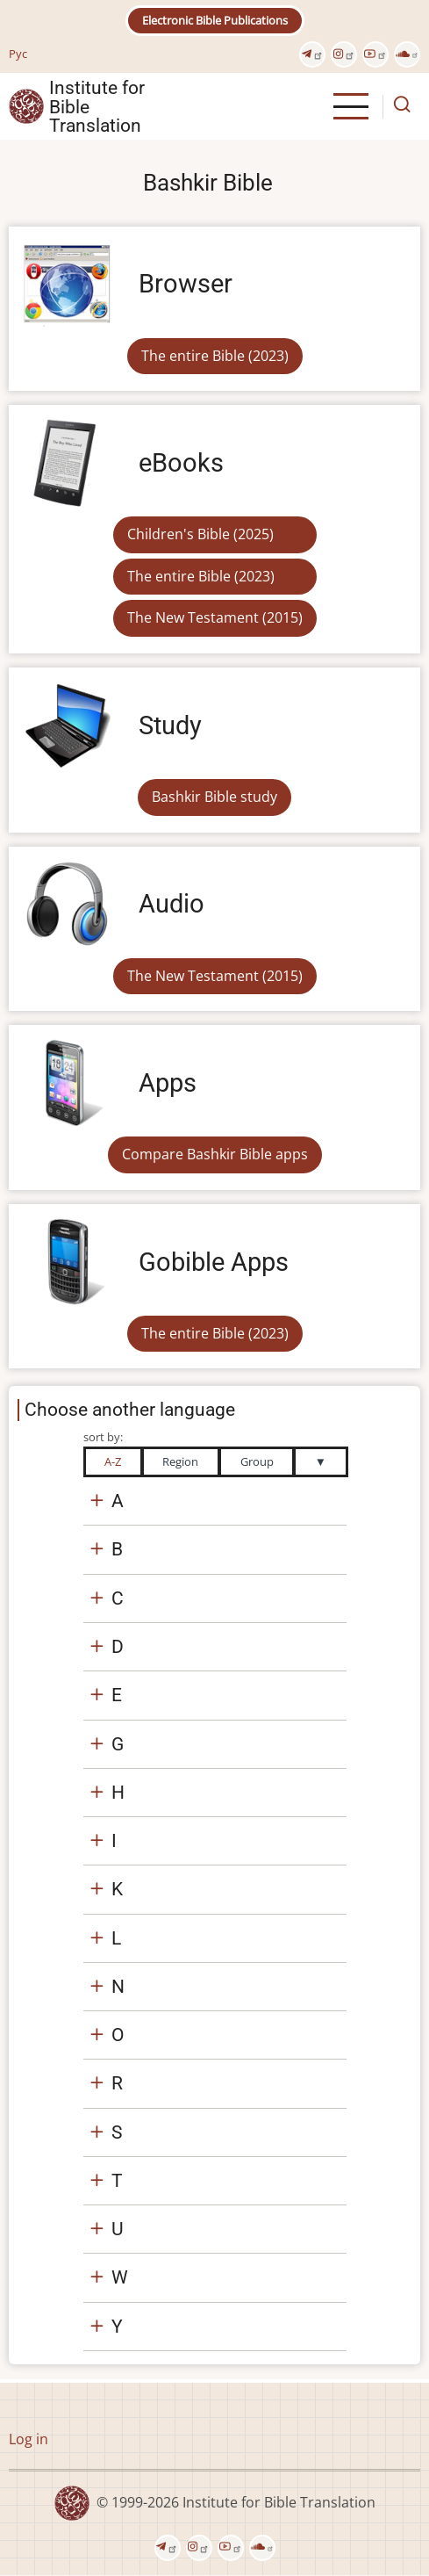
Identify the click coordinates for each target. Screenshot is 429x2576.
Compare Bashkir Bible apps (215, 1154)
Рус (18, 53)
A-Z (112, 1461)
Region (180, 1461)
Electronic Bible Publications (215, 20)
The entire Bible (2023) (215, 355)
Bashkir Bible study (214, 796)
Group (257, 1461)
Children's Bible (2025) (200, 534)
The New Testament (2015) (215, 617)
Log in (28, 2439)
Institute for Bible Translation (97, 106)
